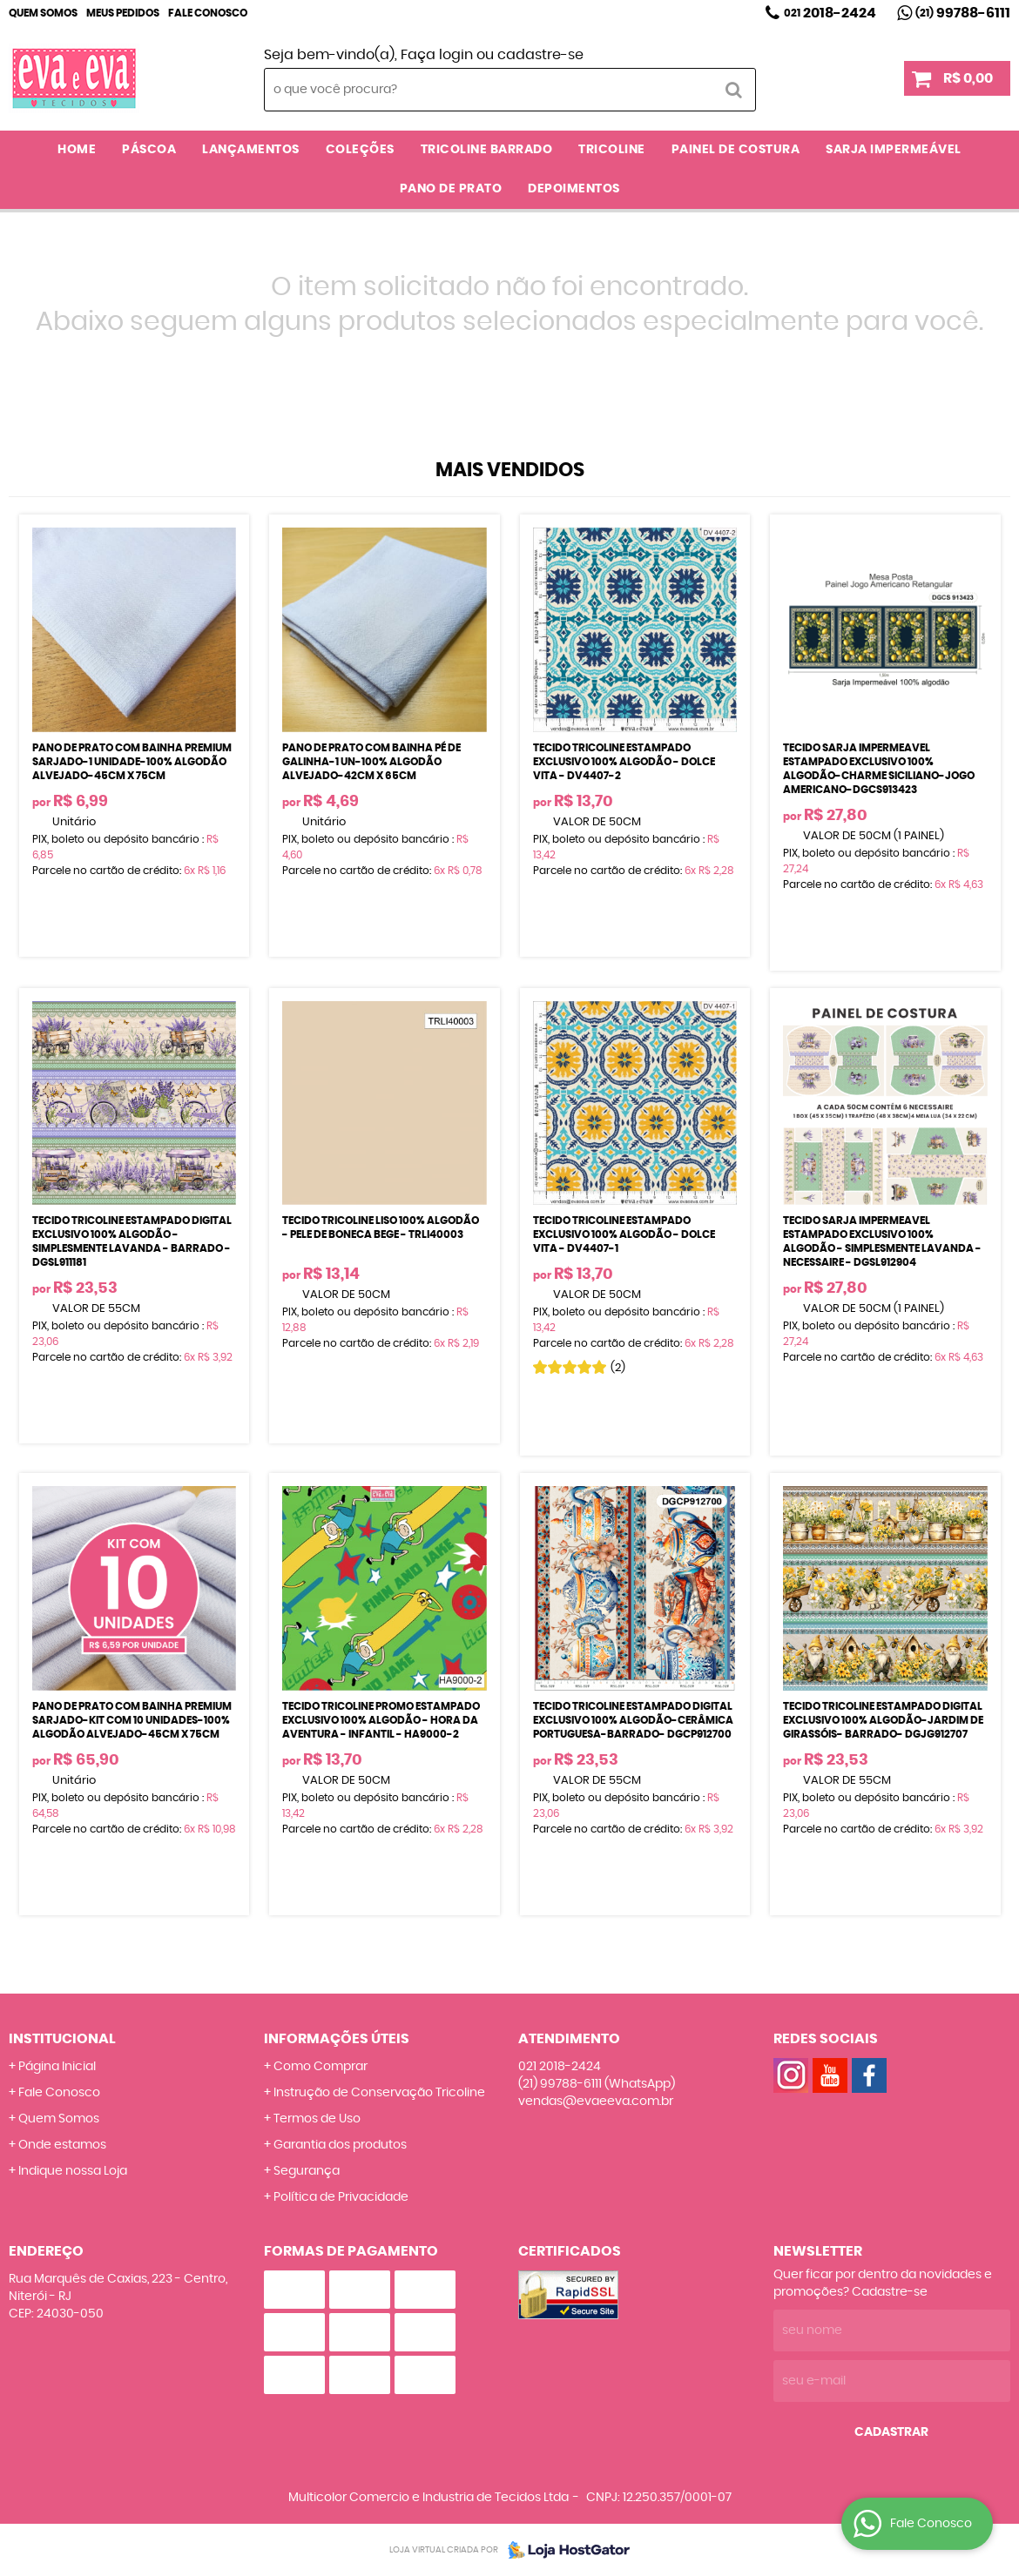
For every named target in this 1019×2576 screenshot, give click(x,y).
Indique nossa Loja (72, 2171)
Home (76, 150)
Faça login (437, 55)
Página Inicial (57, 2067)
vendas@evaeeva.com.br (595, 2101)
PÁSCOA (149, 150)
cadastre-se (540, 55)
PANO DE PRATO (451, 189)
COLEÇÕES (360, 150)
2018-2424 (830, 13)
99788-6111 (962, 13)
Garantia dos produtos (340, 2145)
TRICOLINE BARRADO (487, 150)
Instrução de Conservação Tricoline (379, 2093)
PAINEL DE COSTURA (735, 150)
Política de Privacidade (340, 2197)
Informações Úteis (336, 2039)
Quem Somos (43, 13)
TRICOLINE (611, 150)
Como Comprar (320, 2067)
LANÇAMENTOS (251, 150)
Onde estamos (62, 2145)
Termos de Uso (317, 2119)
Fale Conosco (207, 13)
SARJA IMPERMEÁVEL (894, 150)
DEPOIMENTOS (574, 189)
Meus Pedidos (122, 13)
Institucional (62, 2039)
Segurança (306, 2171)
